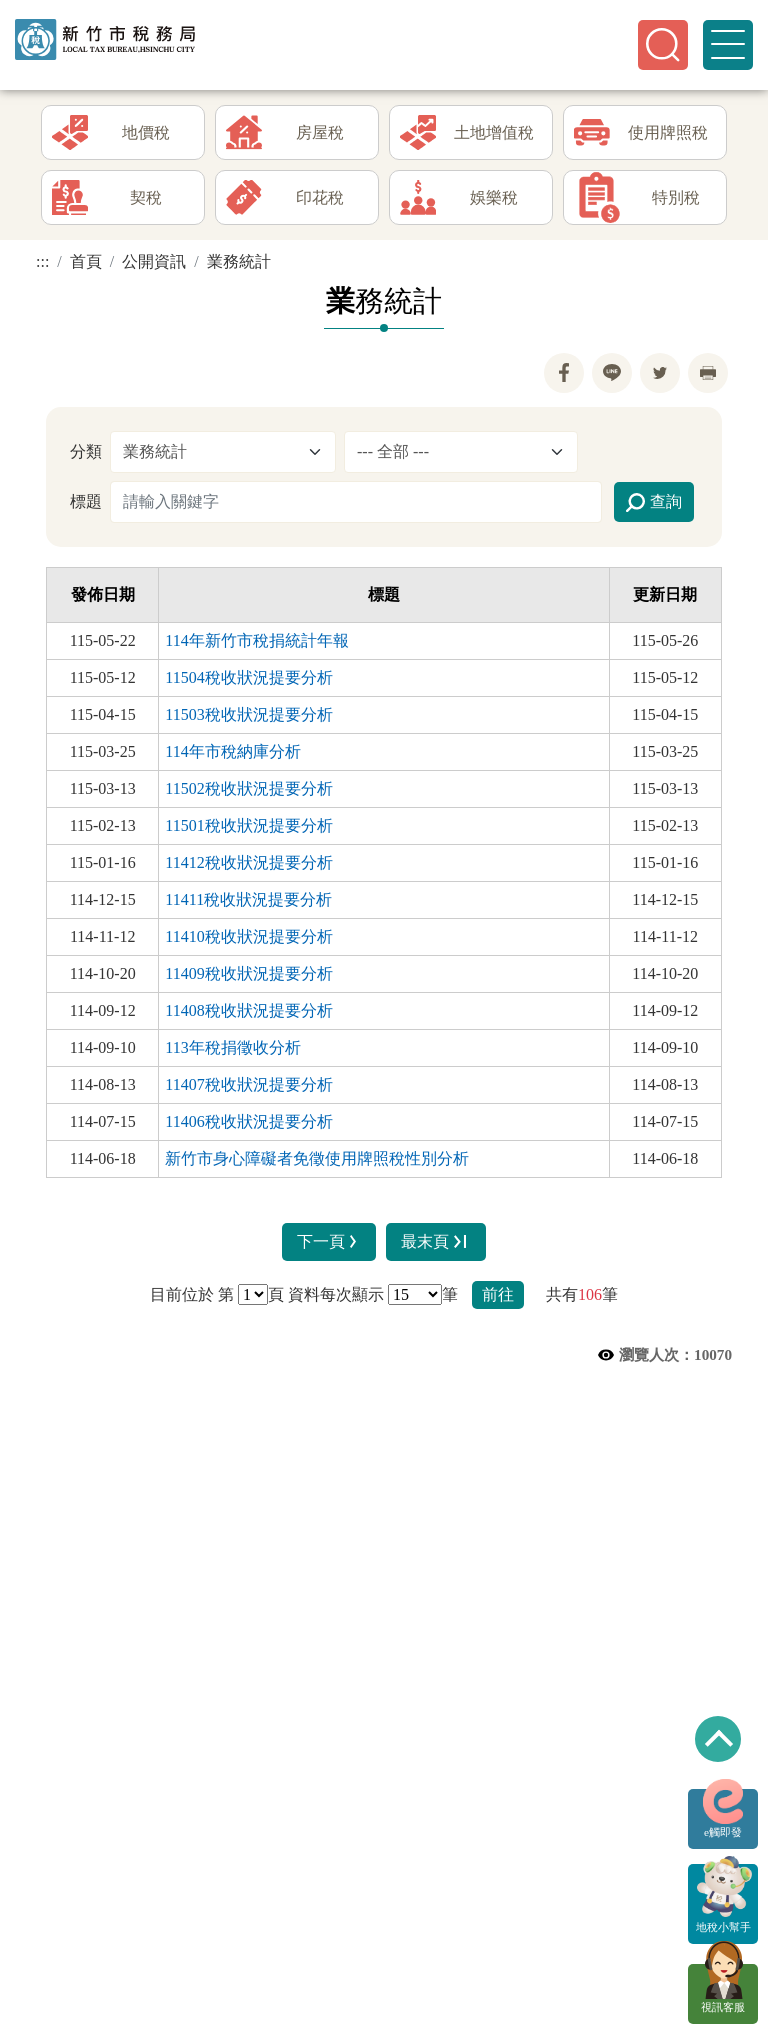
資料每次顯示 (336, 1298)
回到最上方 (718, 1739)
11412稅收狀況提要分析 (248, 866)
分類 (86, 455)
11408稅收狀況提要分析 (248, 1014)
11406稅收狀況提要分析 (248, 1125)
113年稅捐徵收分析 (232, 1051)
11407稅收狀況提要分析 (248, 1088)
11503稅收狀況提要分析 (248, 718)
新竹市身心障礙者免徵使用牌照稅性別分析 (317, 1162)
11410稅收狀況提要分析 (248, 940)
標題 (86, 505)
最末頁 (436, 1246)
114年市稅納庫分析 (232, 755)
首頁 (86, 266)
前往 (498, 1298)
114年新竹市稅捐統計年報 (256, 644)
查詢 (654, 507)
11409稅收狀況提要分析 (248, 977)
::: (42, 266)
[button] (663, 45)
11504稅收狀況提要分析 (248, 681)
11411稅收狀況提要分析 (248, 903)
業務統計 (239, 266)
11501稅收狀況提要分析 (248, 829)
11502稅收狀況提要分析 (248, 792)
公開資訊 (154, 266)
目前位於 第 (192, 1298)
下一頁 (329, 1246)
